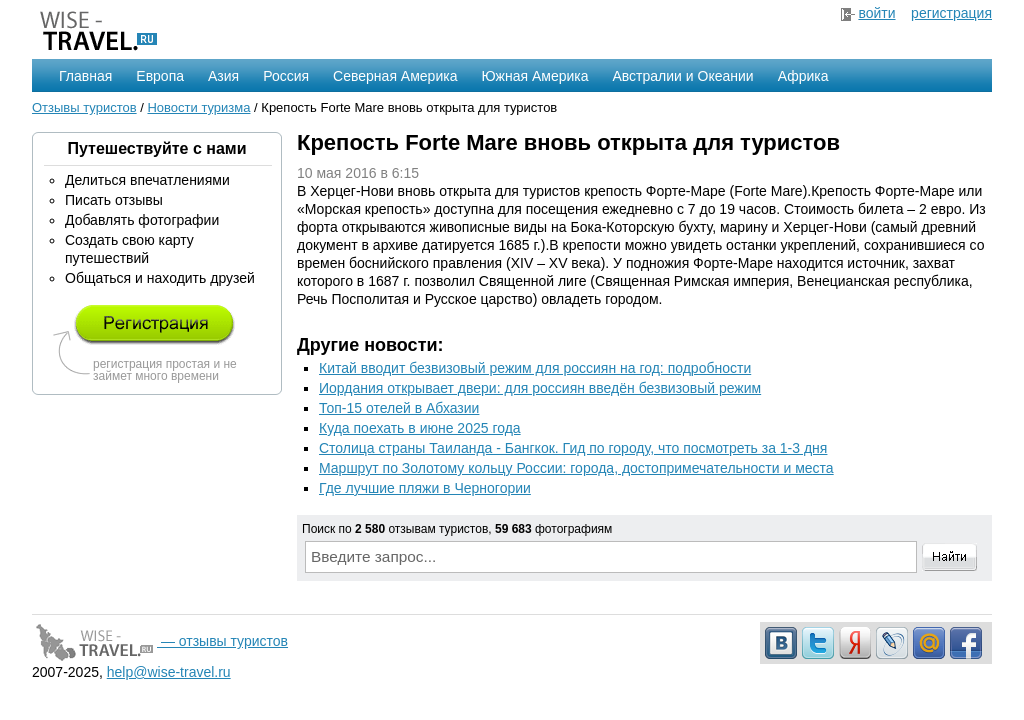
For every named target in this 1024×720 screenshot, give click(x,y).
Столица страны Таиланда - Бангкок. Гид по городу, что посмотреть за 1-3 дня (573, 448)
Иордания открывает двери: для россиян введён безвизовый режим (540, 388)
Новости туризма (198, 107)
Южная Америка (534, 76)
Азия (223, 76)
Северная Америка (395, 76)
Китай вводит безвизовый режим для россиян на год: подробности (535, 368)
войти (876, 13)
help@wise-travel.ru (169, 672)
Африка (803, 76)
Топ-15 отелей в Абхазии (399, 408)
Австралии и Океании (683, 76)
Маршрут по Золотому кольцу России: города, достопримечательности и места (576, 468)
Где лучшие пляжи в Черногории (425, 488)
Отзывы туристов (84, 107)
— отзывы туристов (160, 641)
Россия (286, 76)
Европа (160, 76)
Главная (85, 76)
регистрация (951, 13)
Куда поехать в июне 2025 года (420, 428)
